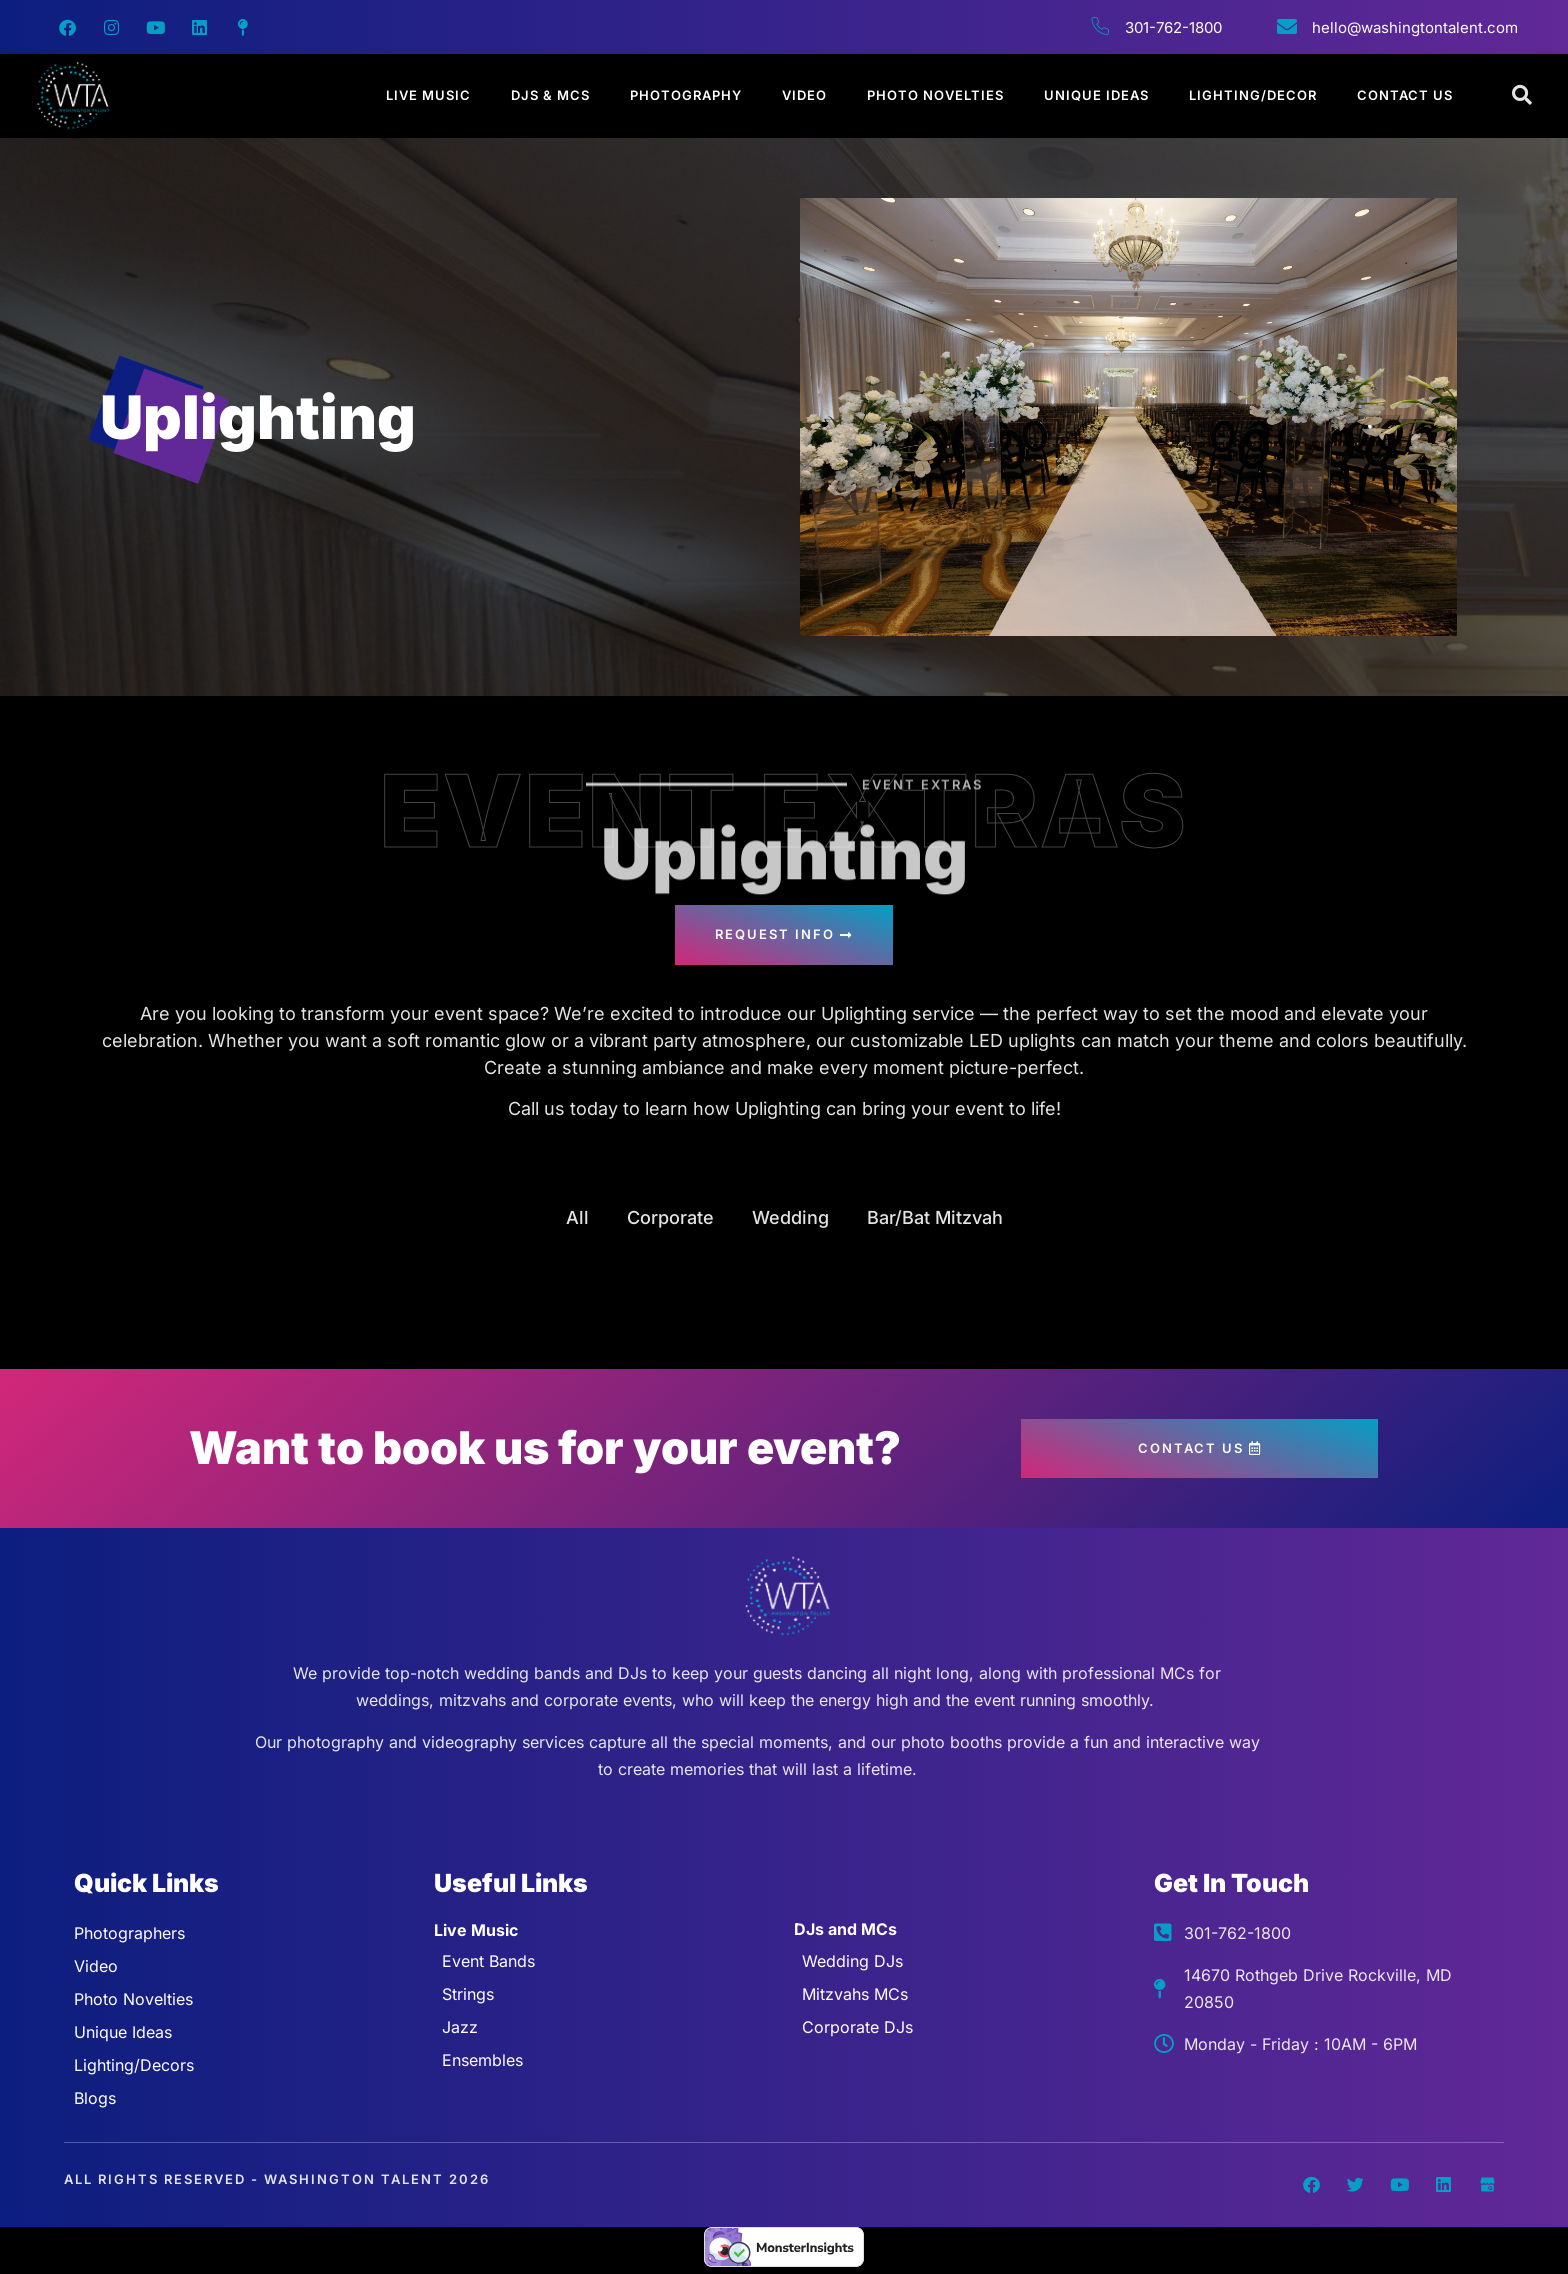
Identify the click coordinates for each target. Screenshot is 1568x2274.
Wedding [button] (790, 1217)
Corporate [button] (670, 1217)
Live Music (428, 95)
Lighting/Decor (1253, 95)
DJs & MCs (550, 95)
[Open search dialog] (1523, 96)
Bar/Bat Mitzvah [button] (935, 1217)
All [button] (577, 1217)
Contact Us (1405, 95)
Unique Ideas (1096, 95)
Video (804, 95)
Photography (686, 95)
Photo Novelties (935, 95)
